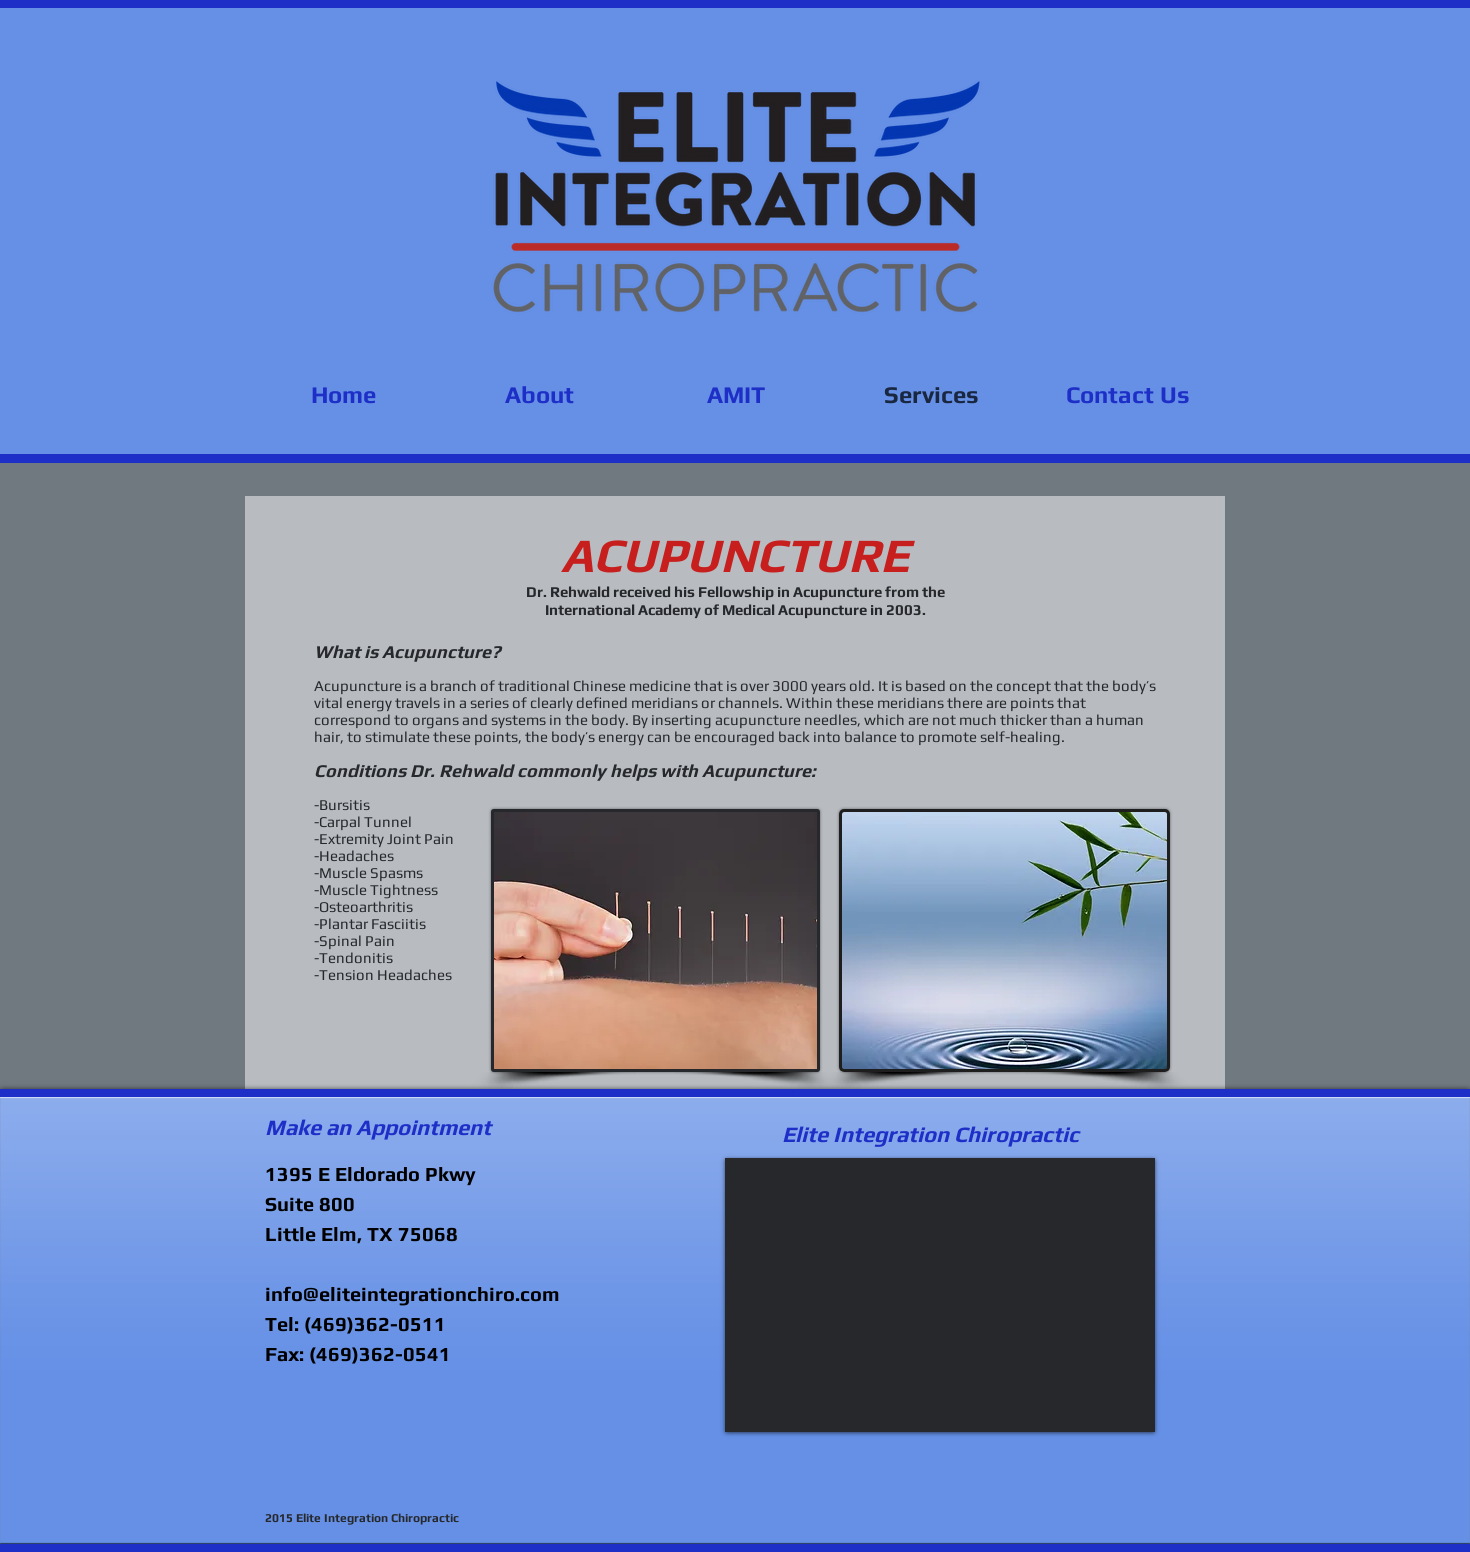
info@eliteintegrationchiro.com (412, 1293)
